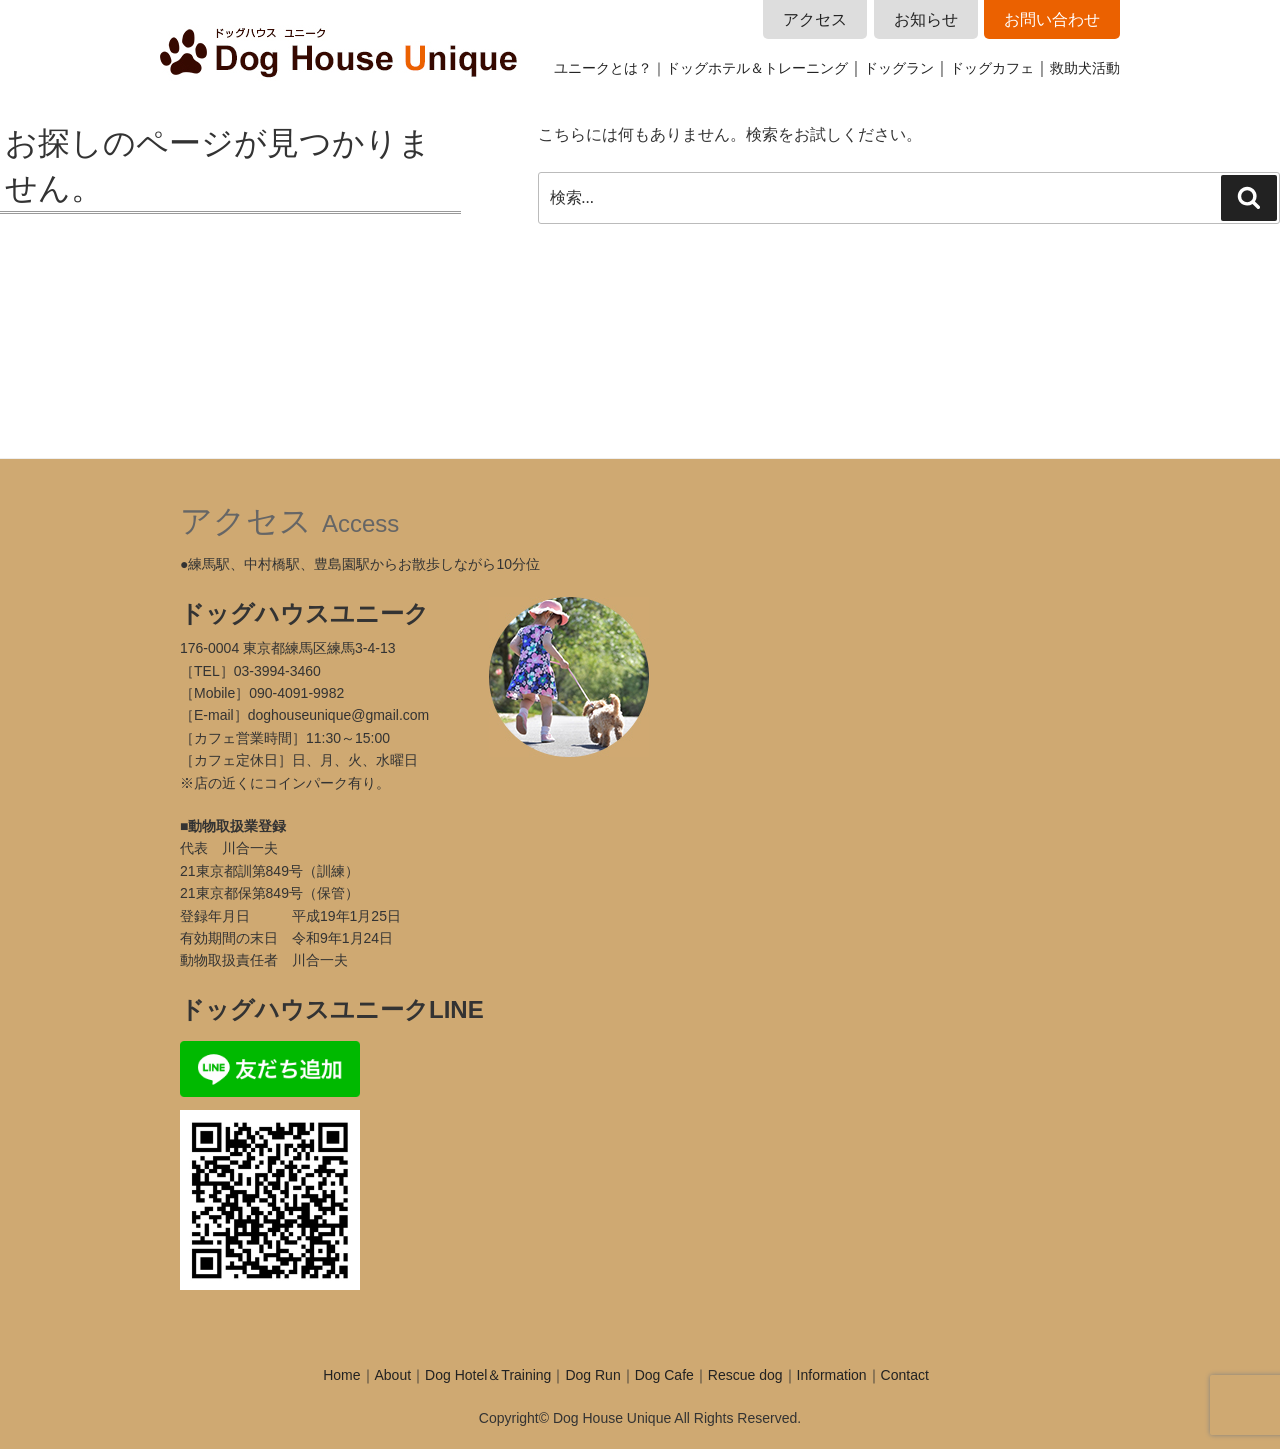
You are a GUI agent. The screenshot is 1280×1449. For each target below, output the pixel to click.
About (393, 1375)
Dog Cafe (664, 1375)
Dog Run (592, 1375)
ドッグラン (899, 68)
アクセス (815, 19)
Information (832, 1375)
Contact (905, 1375)
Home (341, 1375)
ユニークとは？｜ (610, 68)
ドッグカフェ (992, 68)
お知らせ (926, 19)
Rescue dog (745, 1375)
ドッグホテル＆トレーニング (757, 68)
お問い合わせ (1052, 19)
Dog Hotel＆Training (488, 1375)
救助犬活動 (1085, 68)
